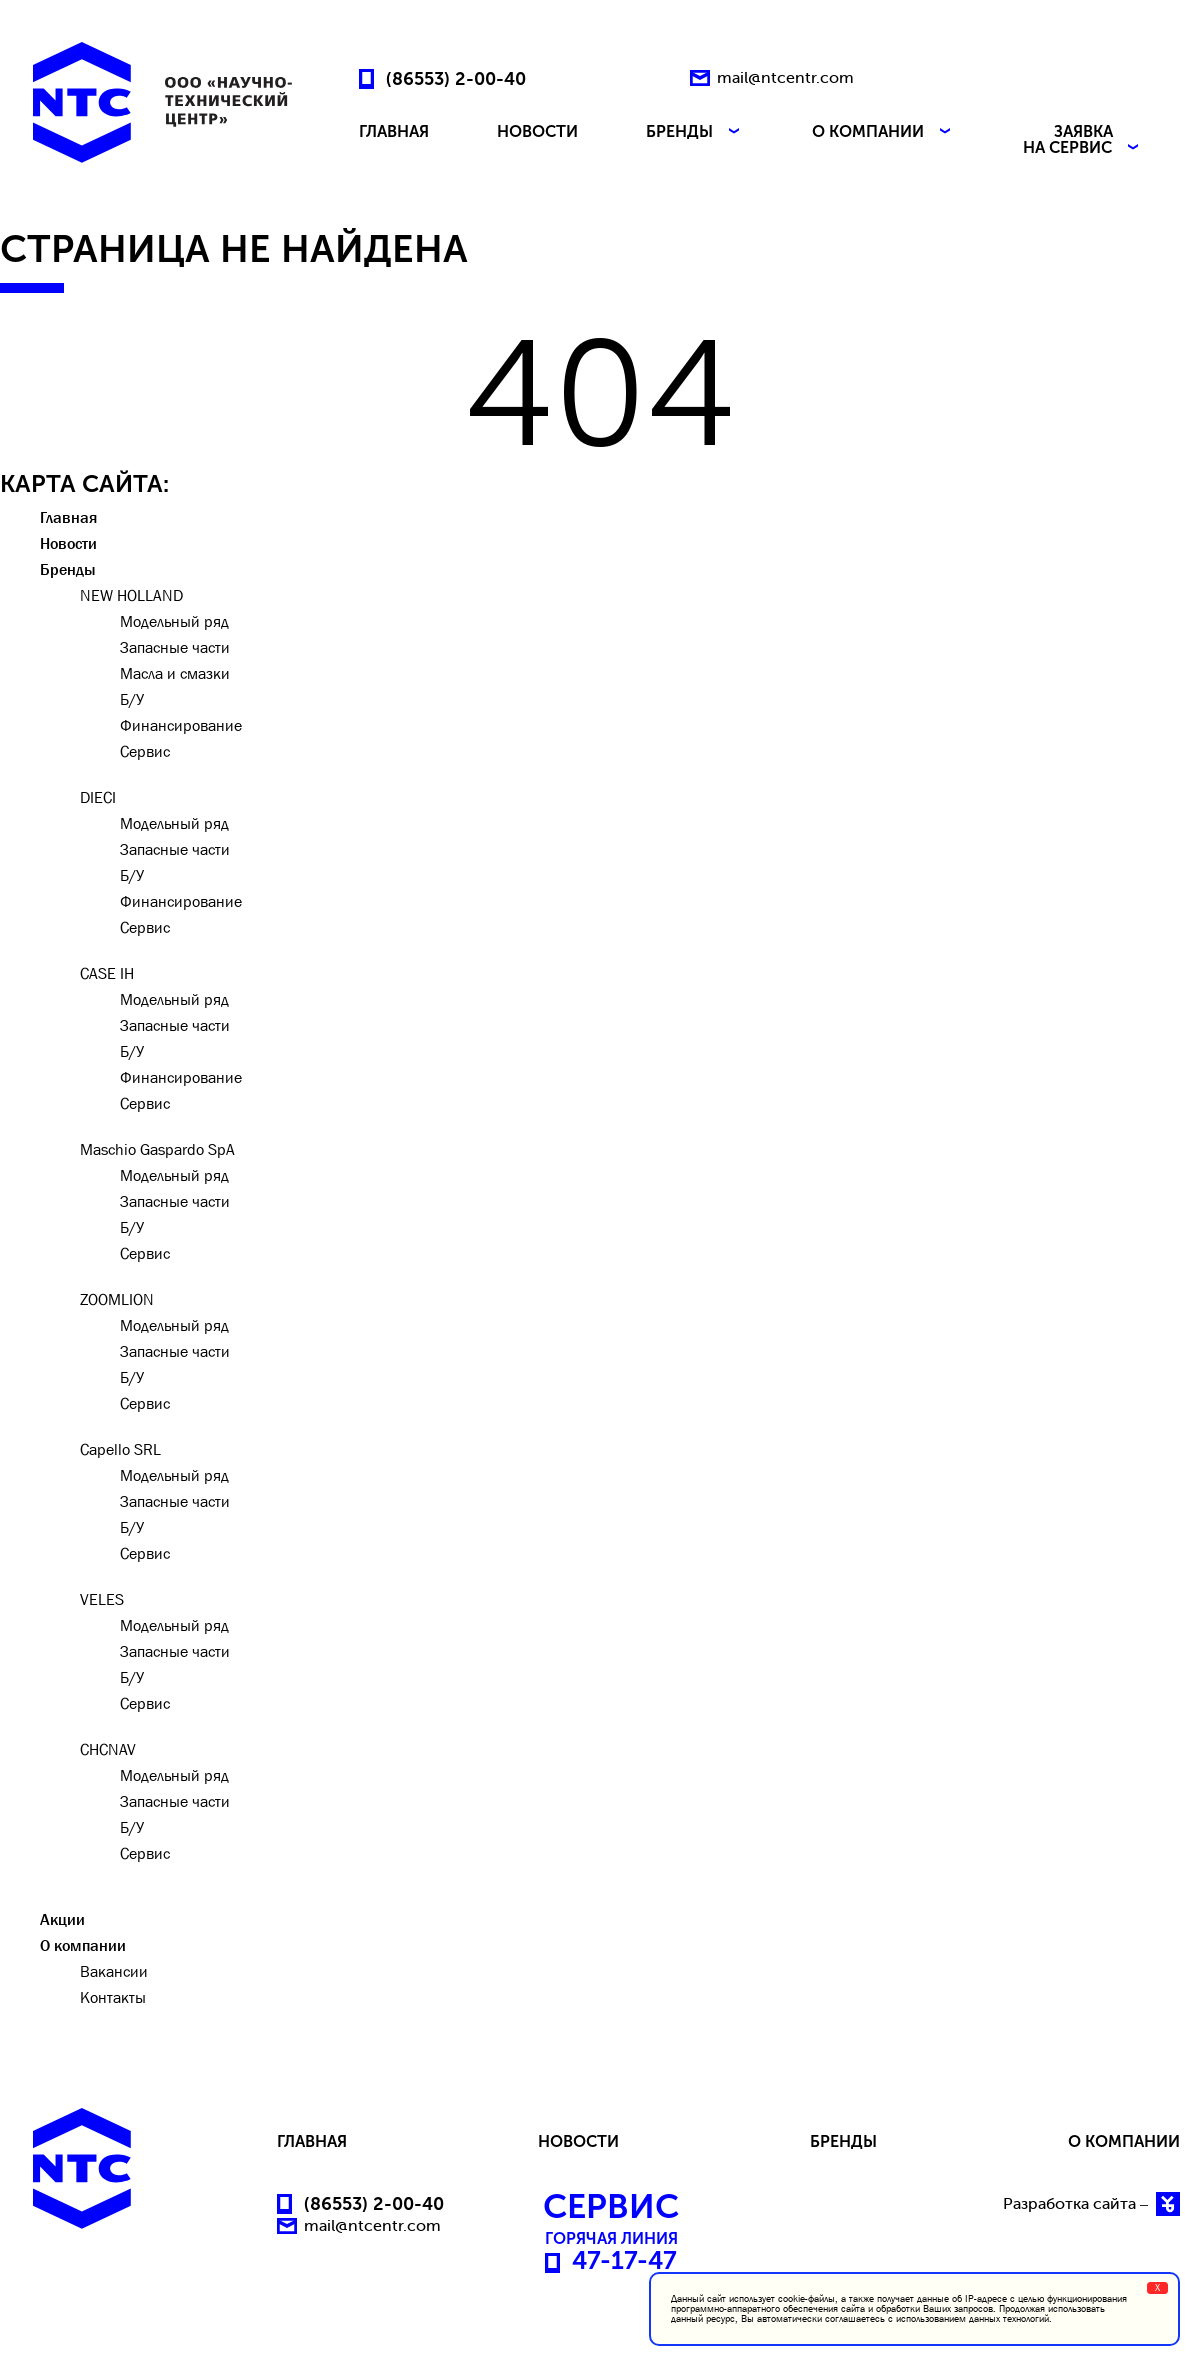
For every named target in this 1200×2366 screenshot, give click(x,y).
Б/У (132, 699)
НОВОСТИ (537, 132)
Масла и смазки (175, 673)
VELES (102, 1599)
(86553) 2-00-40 (456, 78)
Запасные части (175, 647)
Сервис (145, 751)
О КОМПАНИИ (883, 132)
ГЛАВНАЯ (394, 132)
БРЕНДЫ (695, 132)
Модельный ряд (174, 621)
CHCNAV (108, 1749)
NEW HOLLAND (131, 595)
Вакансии (114, 1971)
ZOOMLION (117, 1299)
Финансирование (181, 725)
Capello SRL (120, 1449)
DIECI (98, 797)
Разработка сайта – (1091, 2204)
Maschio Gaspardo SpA (157, 1149)
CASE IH (107, 973)
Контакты (113, 1997)
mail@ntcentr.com (785, 77)
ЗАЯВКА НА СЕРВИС (1083, 140)
